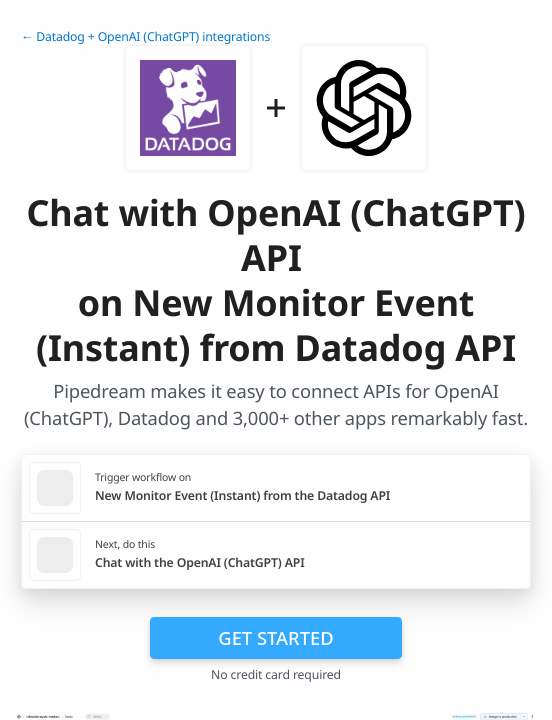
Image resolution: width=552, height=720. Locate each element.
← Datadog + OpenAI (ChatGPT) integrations (145, 36)
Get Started (275, 637)
